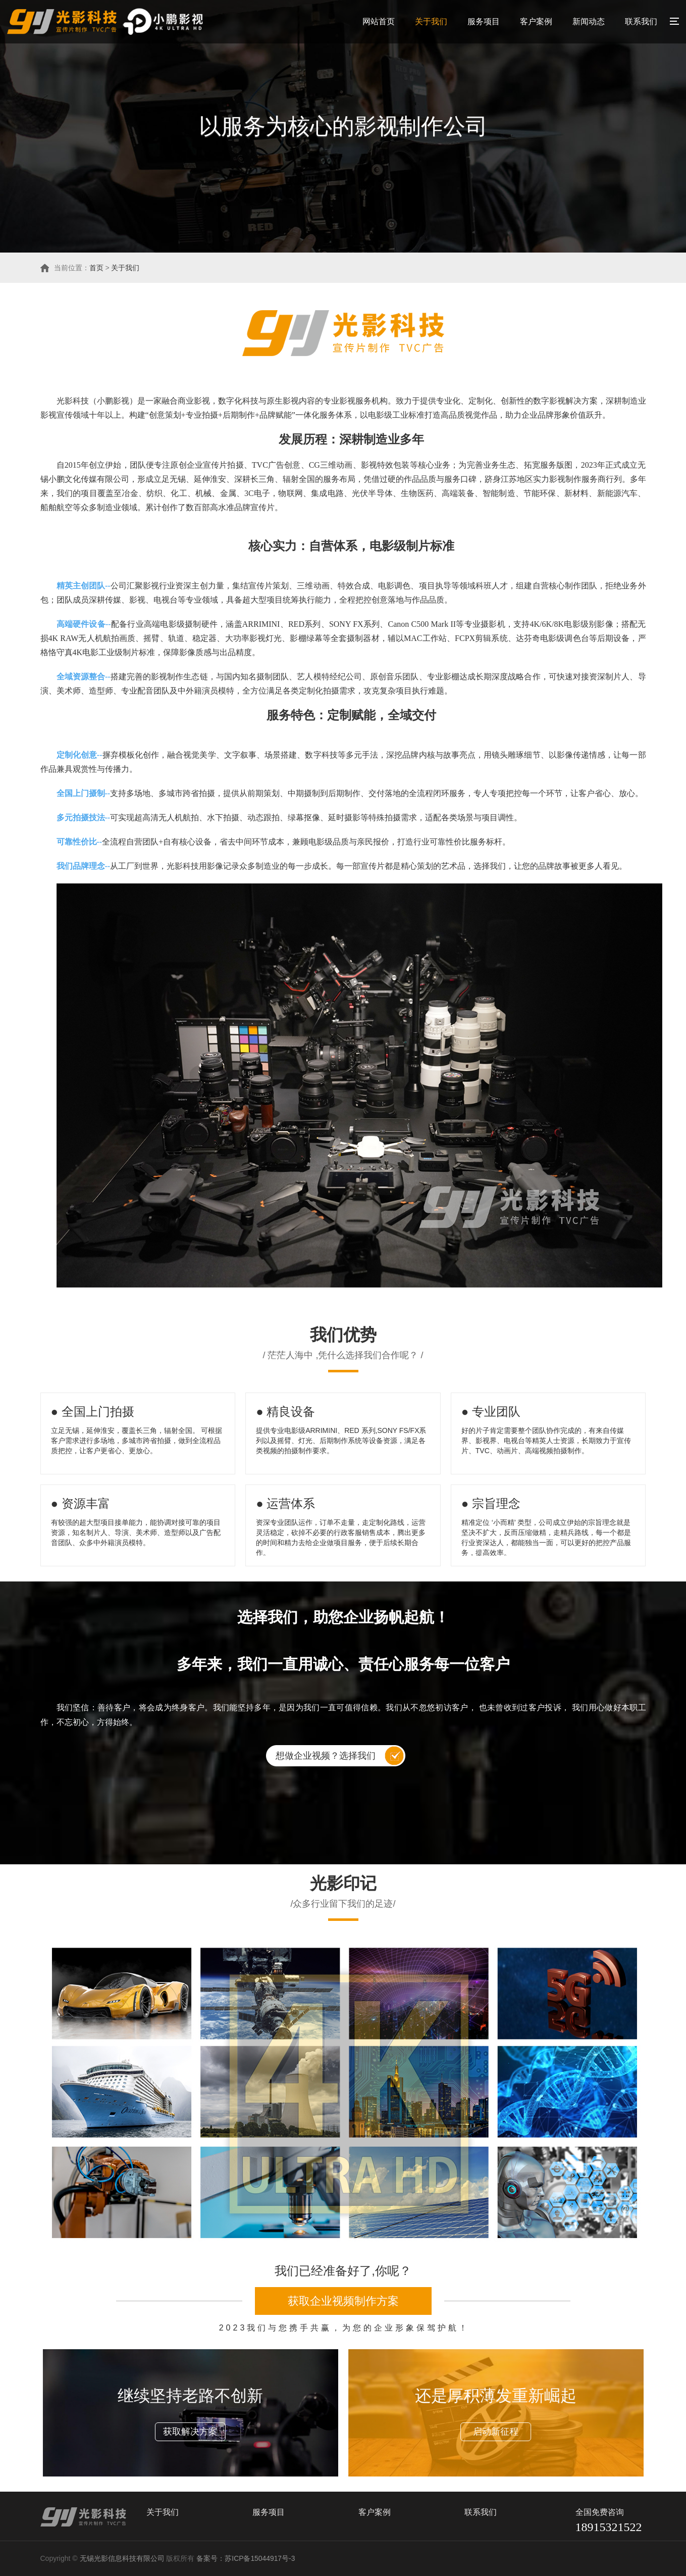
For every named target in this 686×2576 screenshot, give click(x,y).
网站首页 (378, 21)
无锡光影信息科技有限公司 (122, 2559)
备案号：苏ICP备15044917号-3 (246, 2559)
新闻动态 (588, 21)
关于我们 (431, 21)
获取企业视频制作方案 (343, 2301)
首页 (96, 268)
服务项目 (483, 21)
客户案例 (536, 21)
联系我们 (641, 21)
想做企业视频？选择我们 (326, 1756)
